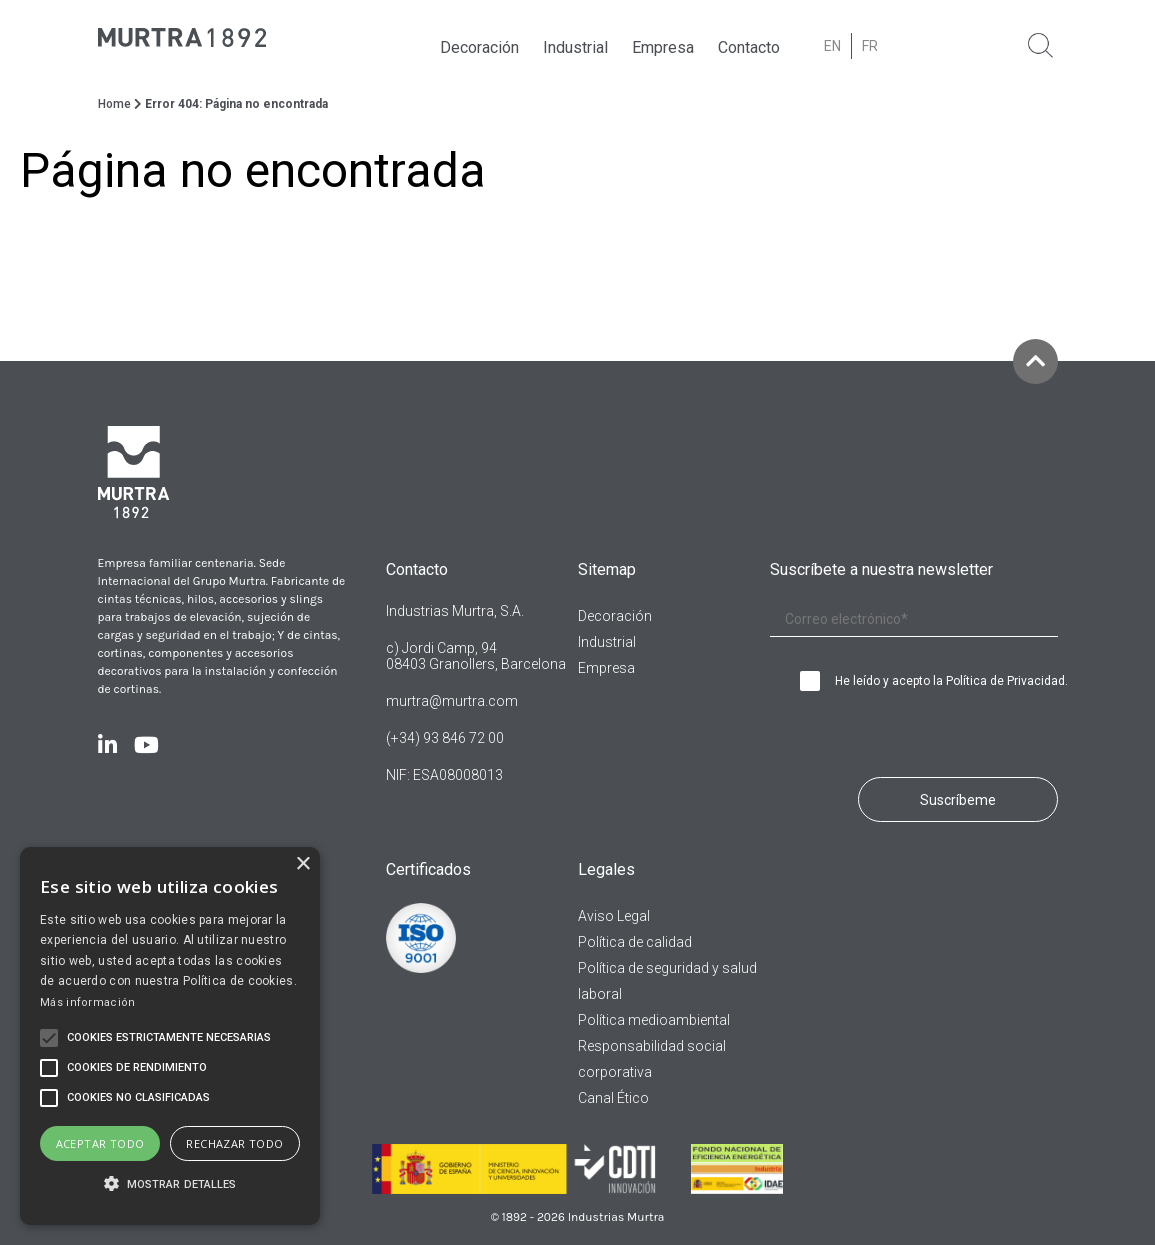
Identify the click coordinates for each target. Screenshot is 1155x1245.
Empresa (663, 47)
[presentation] (887, 729)
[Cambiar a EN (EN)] (832, 46)
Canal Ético (613, 1098)
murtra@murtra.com (452, 701)
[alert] (170, 1036)
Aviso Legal (614, 916)
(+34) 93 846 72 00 (445, 738)
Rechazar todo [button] (234, 1143)
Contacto (749, 47)
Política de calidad (635, 942)
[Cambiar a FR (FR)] (870, 46)
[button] (170, 1185)
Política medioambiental (654, 1020)
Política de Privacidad (1005, 681)
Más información (88, 1002)
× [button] (302, 864)
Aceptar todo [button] (100, 1143)
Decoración (479, 47)
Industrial (575, 47)
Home (114, 104)
